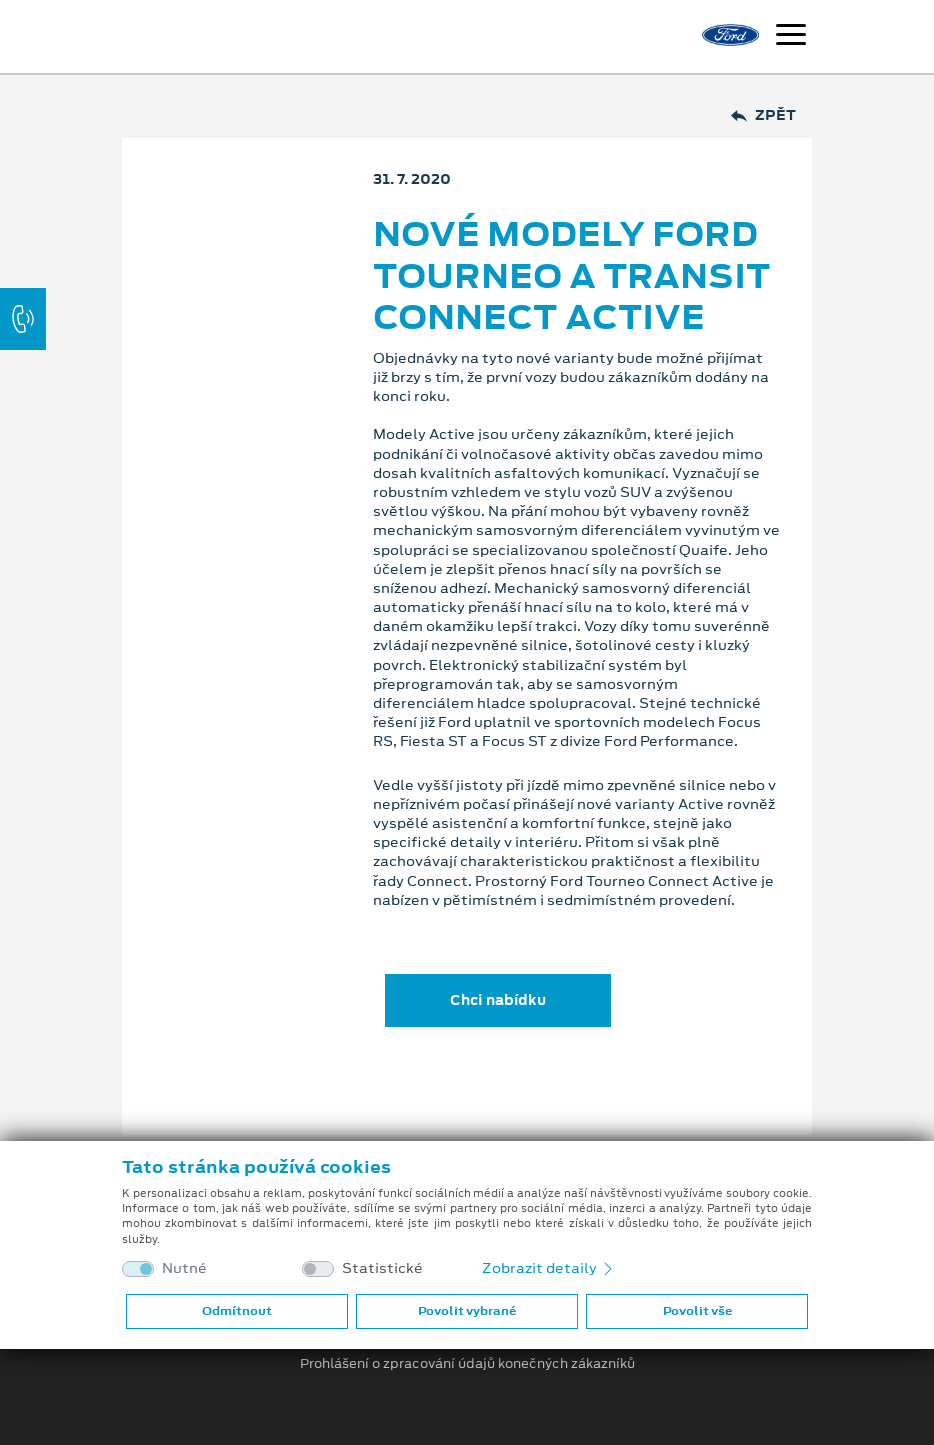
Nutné (184, 1268)
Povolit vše (697, 1311)
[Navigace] (791, 37)
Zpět (763, 115)
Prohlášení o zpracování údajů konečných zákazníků (467, 1364)
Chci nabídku (498, 1000)
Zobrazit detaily (549, 1268)
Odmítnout (237, 1311)
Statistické (382, 1268)
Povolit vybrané (467, 1311)
